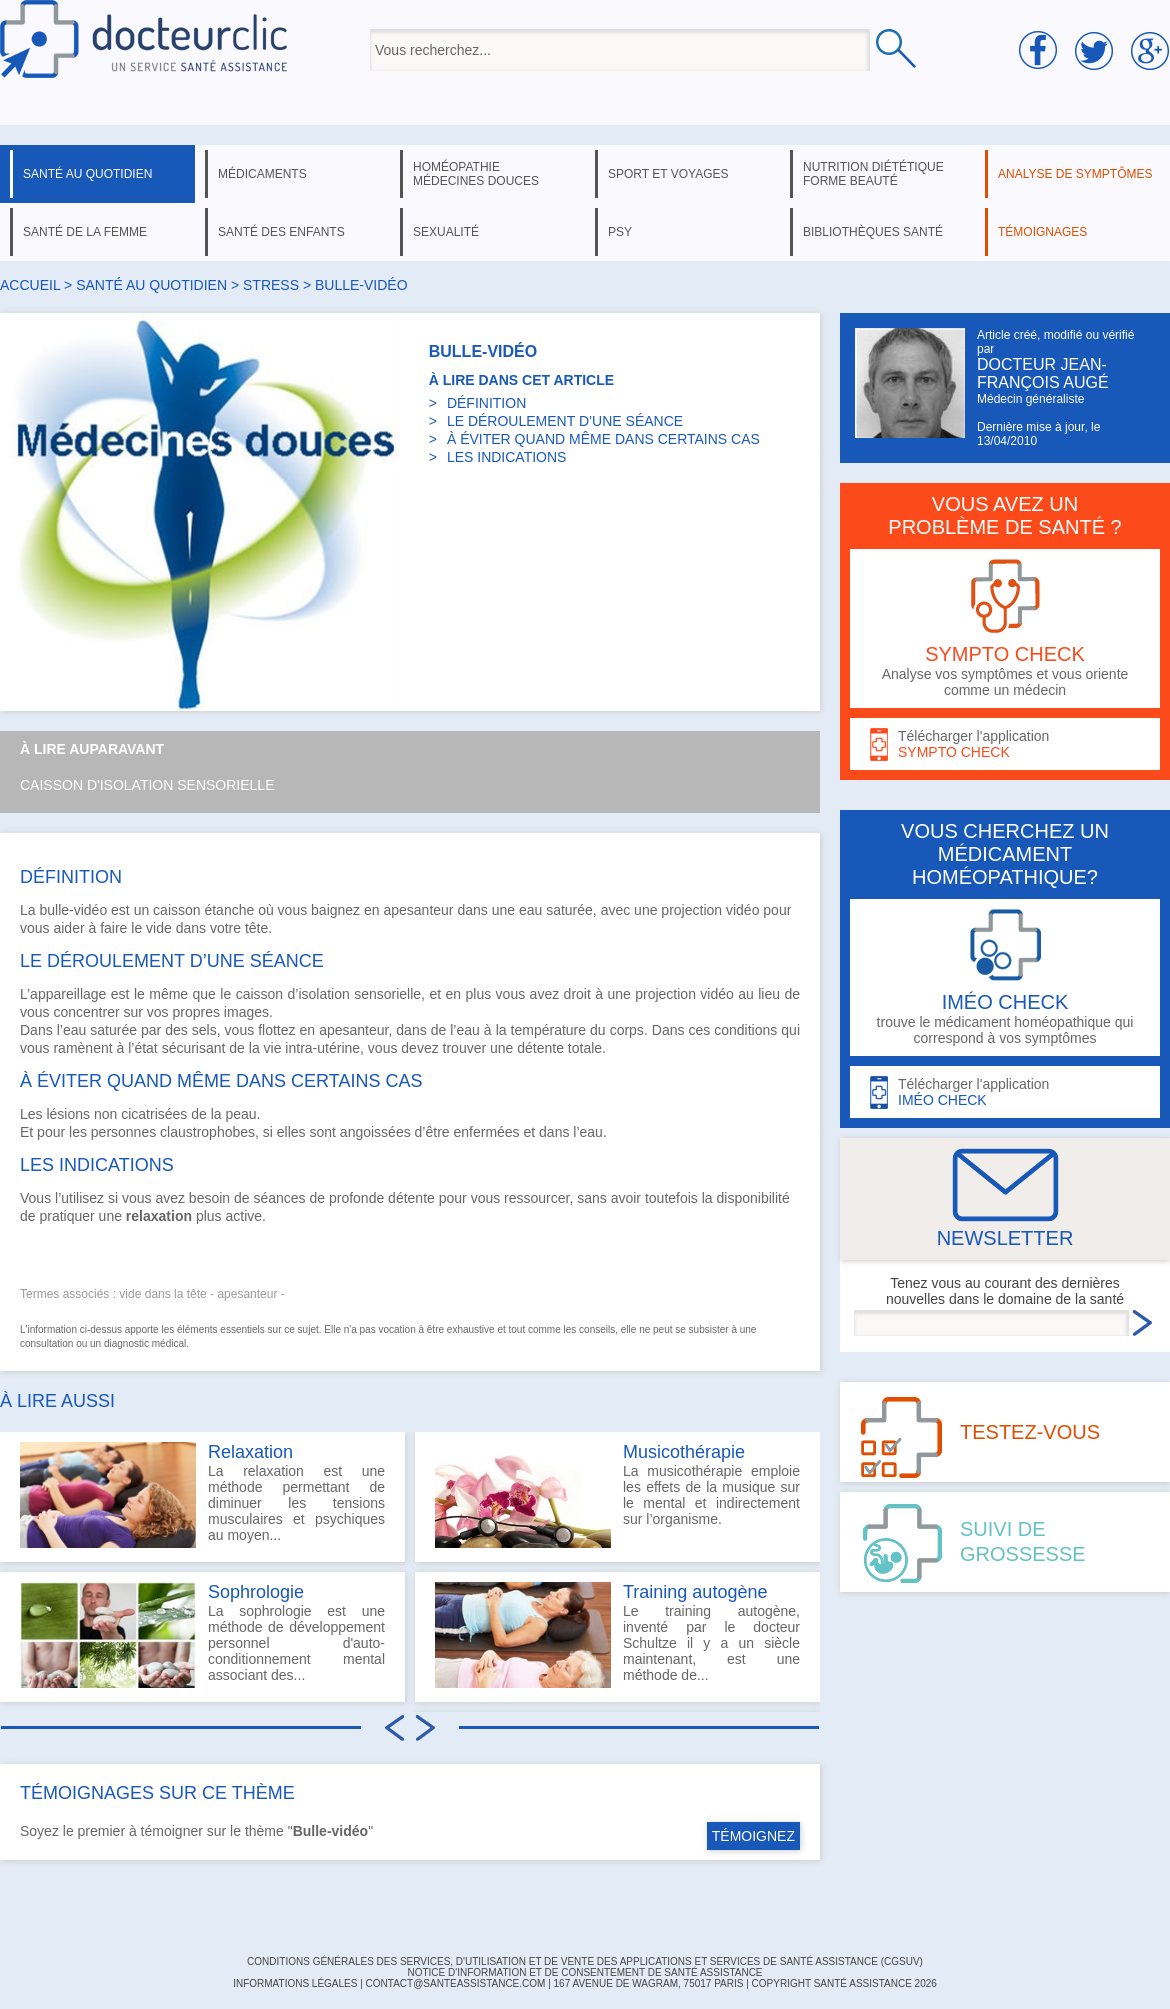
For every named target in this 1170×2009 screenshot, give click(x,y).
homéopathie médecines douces (476, 174)
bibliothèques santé (873, 232)
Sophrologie (256, 1592)
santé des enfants (281, 232)
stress (273, 285)
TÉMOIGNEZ (753, 1836)
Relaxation (250, 1452)
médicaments (262, 174)
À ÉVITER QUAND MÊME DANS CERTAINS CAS (603, 439)
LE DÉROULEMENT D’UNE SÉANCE (565, 421)
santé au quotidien (87, 174)
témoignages (1042, 232)
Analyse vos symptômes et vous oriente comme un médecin (1005, 628)
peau (240, 1114)
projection (691, 910)
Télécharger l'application (1005, 744)
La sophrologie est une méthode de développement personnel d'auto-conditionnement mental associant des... (202, 1635)
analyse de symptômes (1075, 174)
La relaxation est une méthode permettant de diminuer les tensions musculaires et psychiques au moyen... (202, 1495)
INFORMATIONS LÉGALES (295, 1983)
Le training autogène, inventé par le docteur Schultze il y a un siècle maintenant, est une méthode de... (617, 1635)
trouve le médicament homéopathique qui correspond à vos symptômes (1005, 977)
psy (620, 232)
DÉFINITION (486, 403)
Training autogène (695, 1592)
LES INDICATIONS (507, 457)
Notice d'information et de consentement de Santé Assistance (584, 1972)
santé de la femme (85, 232)
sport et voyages (668, 174)
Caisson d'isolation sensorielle (147, 785)
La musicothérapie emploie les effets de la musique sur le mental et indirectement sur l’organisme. (617, 1495)
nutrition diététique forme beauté (873, 174)
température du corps (577, 1030)
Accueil (30, 285)
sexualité (446, 232)
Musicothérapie (684, 1452)
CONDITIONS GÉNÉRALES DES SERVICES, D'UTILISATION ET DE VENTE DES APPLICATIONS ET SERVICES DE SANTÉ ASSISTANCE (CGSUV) (585, 1961)
